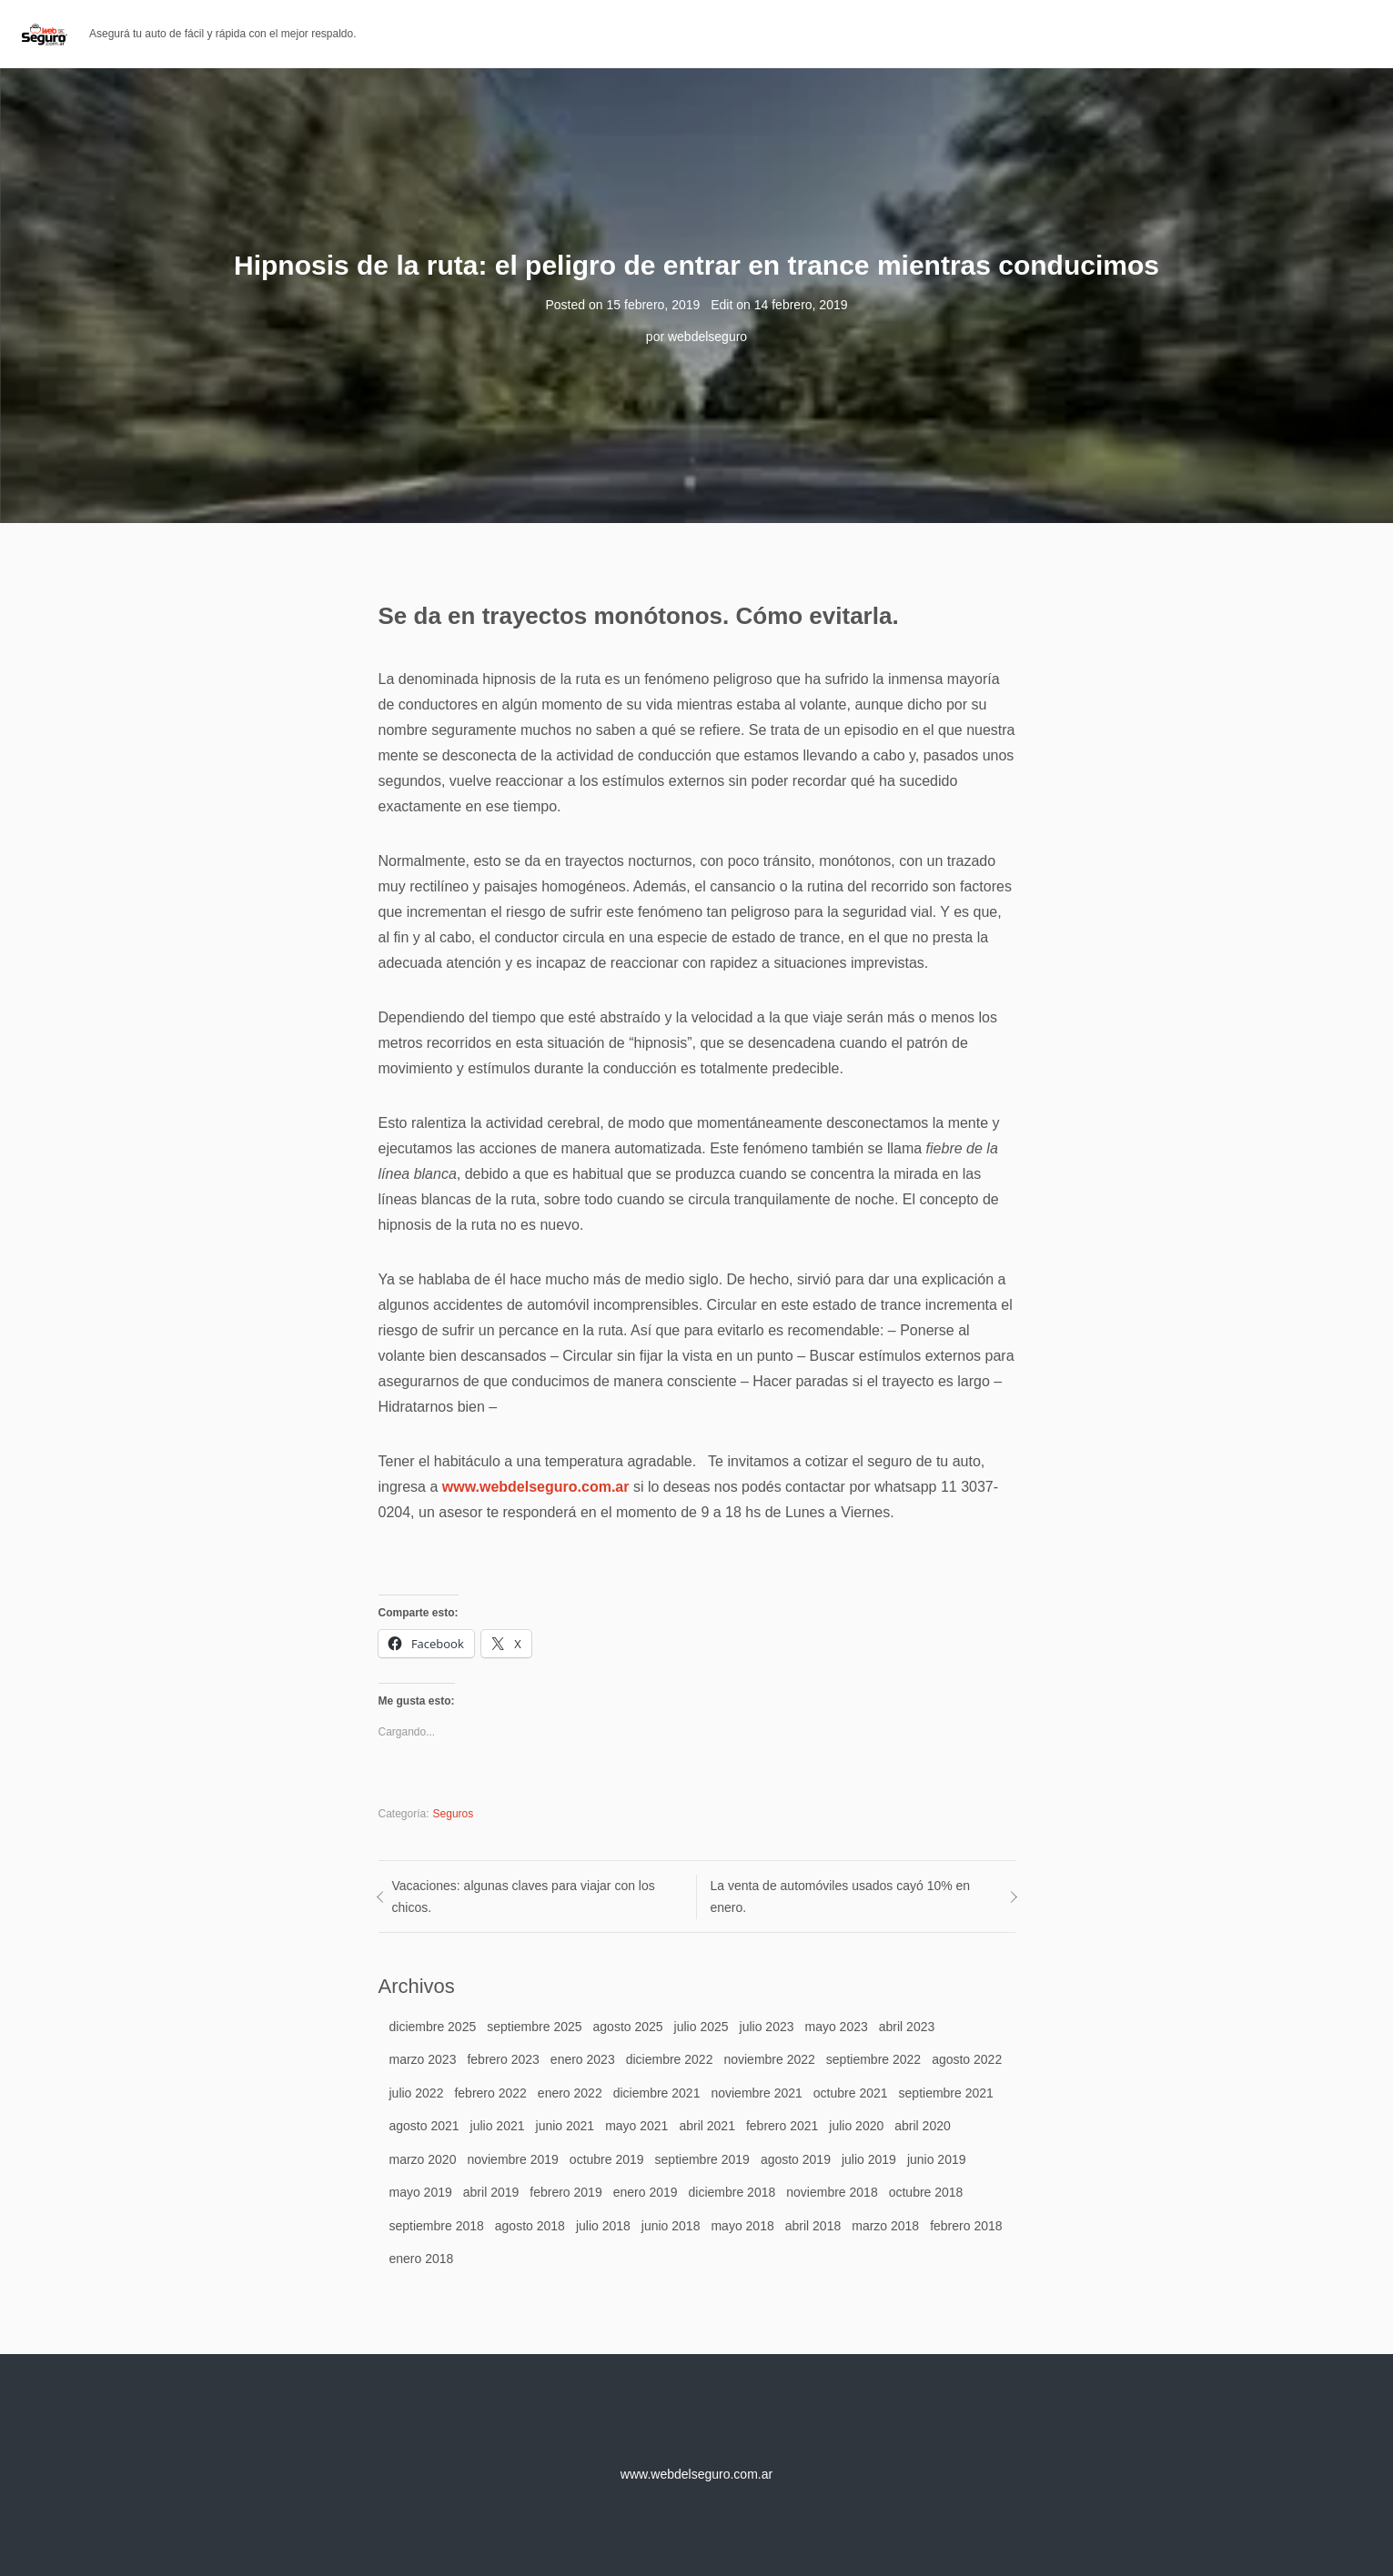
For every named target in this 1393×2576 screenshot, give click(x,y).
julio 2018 (603, 2226)
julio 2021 (497, 2125)
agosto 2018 (530, 2226)
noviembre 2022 (768, 2059)
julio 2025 (701, 2026)
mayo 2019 (420, 2192)
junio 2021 (565, 2125)
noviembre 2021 (756, 2093)
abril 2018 (813, 2226)
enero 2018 (421, 2258)
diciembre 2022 (669, 2059)
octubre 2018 (926, 2192)
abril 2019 (491, 2192)
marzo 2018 (885, 2226)
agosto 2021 (424, 2125)
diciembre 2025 (433, 2026)
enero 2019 (645, 2192)
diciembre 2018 (732, 2192)
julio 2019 (869, 2159)
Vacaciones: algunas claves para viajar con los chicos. (523, 1897)
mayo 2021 (636, 2125)
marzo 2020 (423, 2159)
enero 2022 (570, 2093)
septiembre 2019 (702, 2159)
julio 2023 (767, 2026)
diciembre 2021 (657, 2093)
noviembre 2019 (512, 2159)
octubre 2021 (850, 2093)
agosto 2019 (796, 2159)
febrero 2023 (503, 2059)
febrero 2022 (490, 2093)
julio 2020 (856, 2125)
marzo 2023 (423, 2059)
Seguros (453, 1813)
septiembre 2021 (946, 2093)
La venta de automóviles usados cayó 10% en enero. (841, 1897)
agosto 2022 (967, 2059)
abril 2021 (707, 2125)
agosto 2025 (628, 2026)
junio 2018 (671, 2226)
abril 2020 (922, 2125)
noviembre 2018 (831, 2192)
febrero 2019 (565, 2192)
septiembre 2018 (436, 2226)
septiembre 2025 (534, 2026)
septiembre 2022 (873, 2059)
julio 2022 (416, 2093)
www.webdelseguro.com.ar (536, 1486)
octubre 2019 (607, 2159)
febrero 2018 (966, 2226)
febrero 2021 (782, 2125)
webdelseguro (707, 336)
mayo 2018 (742, 2226)
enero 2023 (582, 2059)
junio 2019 (936, 2159)
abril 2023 (907, 2026)
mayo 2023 (835, 2026)
